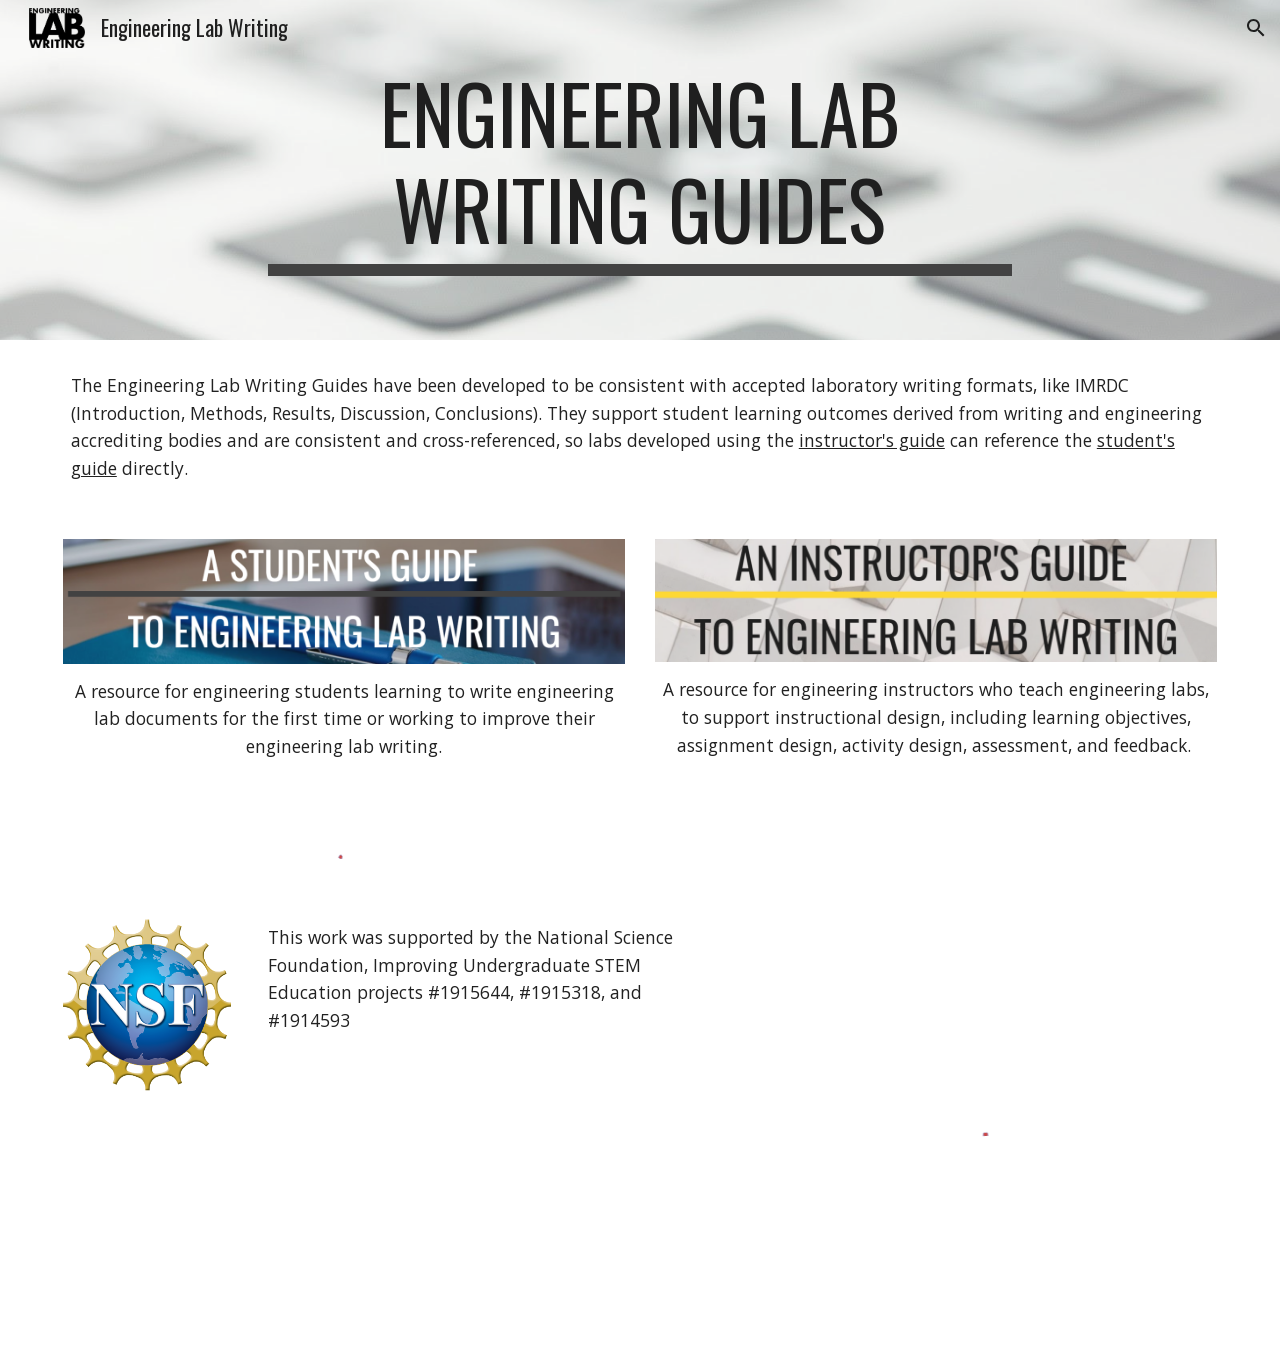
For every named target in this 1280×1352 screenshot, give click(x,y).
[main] (640, 170)
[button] (1256, 28)
